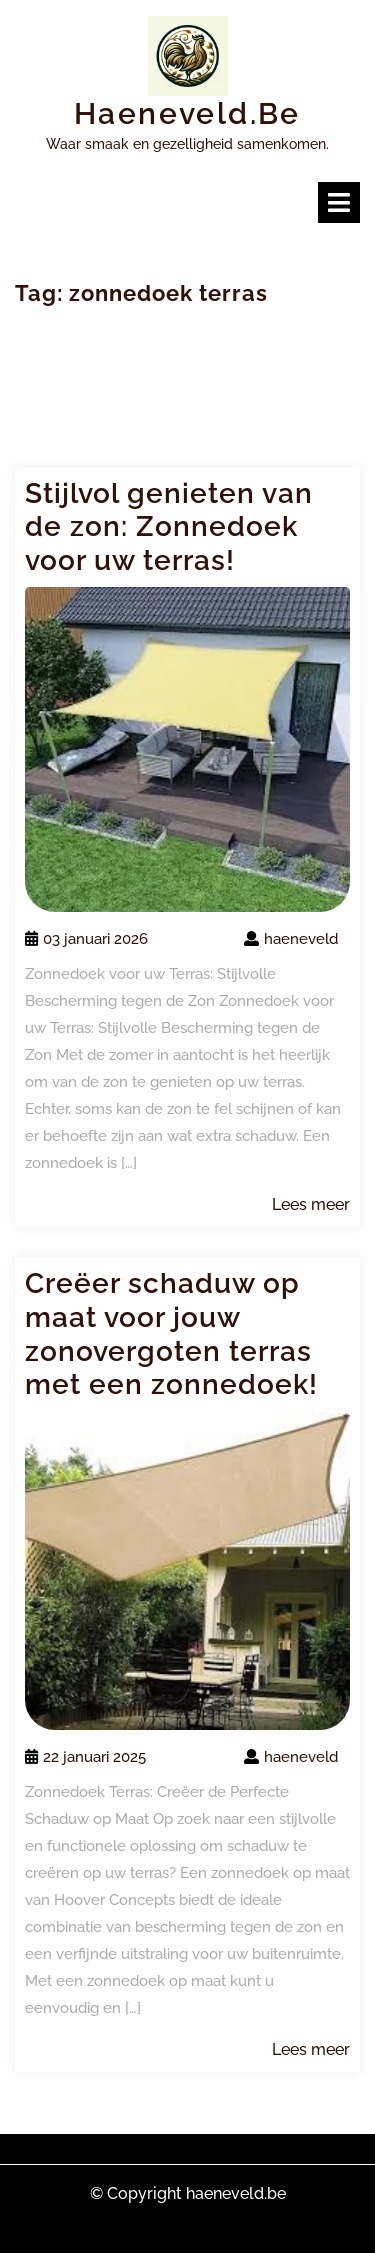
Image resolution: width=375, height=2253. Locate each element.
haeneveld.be (187, 113)
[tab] (339, 202)
